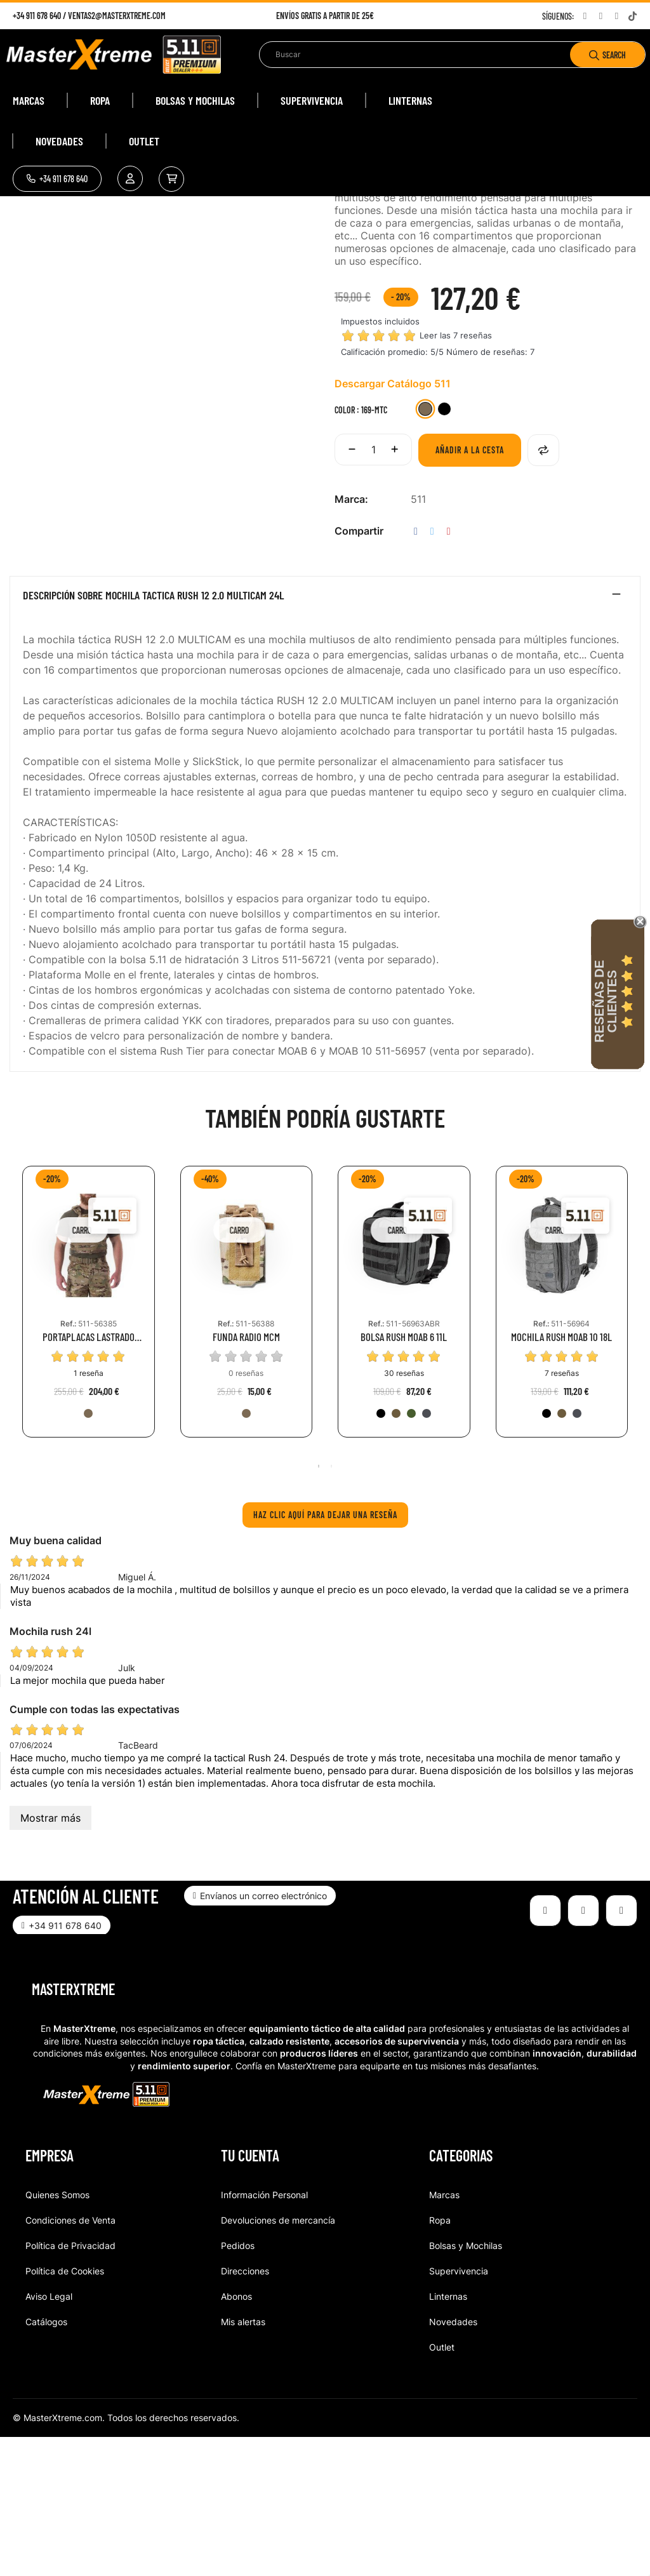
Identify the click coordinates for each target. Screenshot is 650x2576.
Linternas (448, 2434)
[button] (57, 179)
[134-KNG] (396, 1552)
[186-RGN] (411, 1552)
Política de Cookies (64, 2409)
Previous (16, 1449)
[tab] (325, 736)
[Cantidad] (373, 588)
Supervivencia (458, 2409)
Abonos (236, 2434)
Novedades (453, 2460)
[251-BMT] (444, 549)
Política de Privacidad (70, 2384)
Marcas (444, 2333)
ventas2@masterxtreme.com (117, 15)
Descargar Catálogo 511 (393, 522)
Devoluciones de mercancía (278, 2358)
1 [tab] (318, 1605)
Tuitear (432, 669)
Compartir (416, 669)
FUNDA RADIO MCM (246, 1475)
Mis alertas (243, 2460)
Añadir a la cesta (469, 588)
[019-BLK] (380, 1552)
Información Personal (264, 2333)
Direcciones (245, 2409)
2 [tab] (331, 1605)
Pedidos (238, 2384)
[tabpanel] (89, 1449)
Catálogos (46, 2460)
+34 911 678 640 (37, 15)
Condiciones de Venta (70, 2358)
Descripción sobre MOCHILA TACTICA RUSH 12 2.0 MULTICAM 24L (153, 734)
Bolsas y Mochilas (465, 2384)
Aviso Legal (48, 2434)
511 (418, 637)
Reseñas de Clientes (605, 1001)
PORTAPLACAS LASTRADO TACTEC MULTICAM (89, 1475)
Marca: (351, 637)
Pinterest (449, 669)
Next (634, 1449)
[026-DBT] (426, 1552)
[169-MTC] (425, 549)
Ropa (440, 2358)
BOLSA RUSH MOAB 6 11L (404, 1475)
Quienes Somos (57, 2333)
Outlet (441, 2485)
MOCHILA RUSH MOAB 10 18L (561, 1475)
